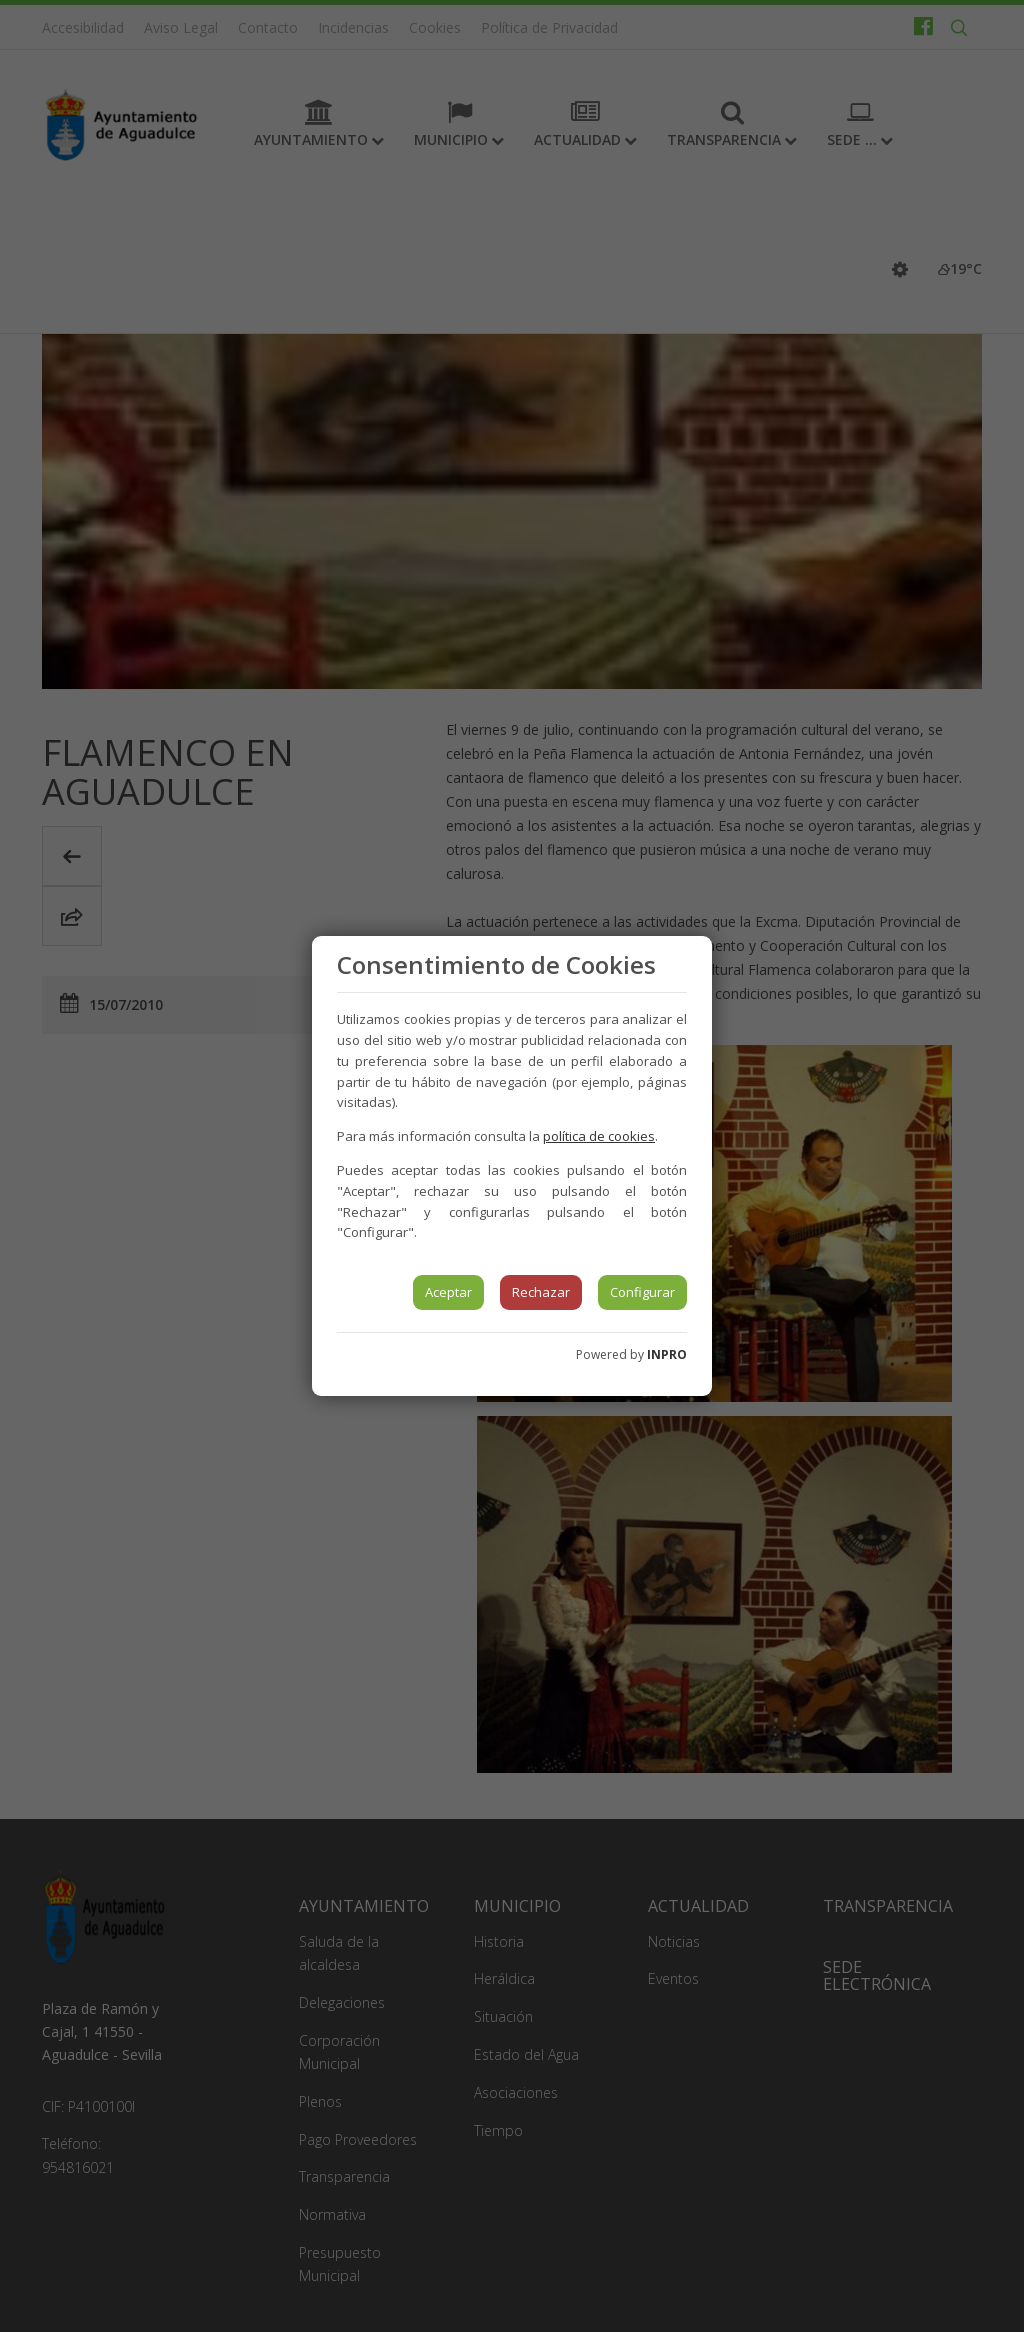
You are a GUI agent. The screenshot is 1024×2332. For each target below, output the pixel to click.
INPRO (667, 1354)
